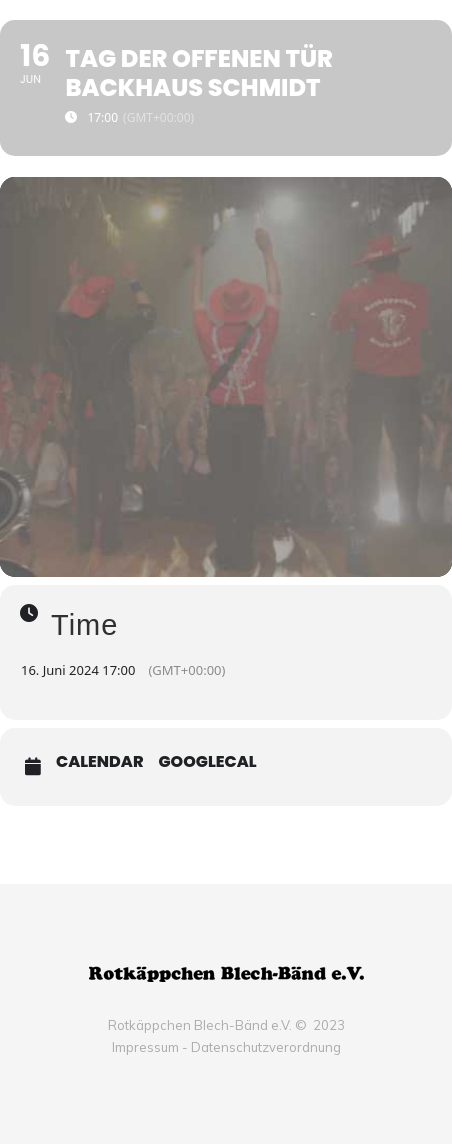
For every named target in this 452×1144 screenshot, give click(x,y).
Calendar (100, 762)
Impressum (145, 1047)
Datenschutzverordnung (266, 1047)
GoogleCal (208, 762)
